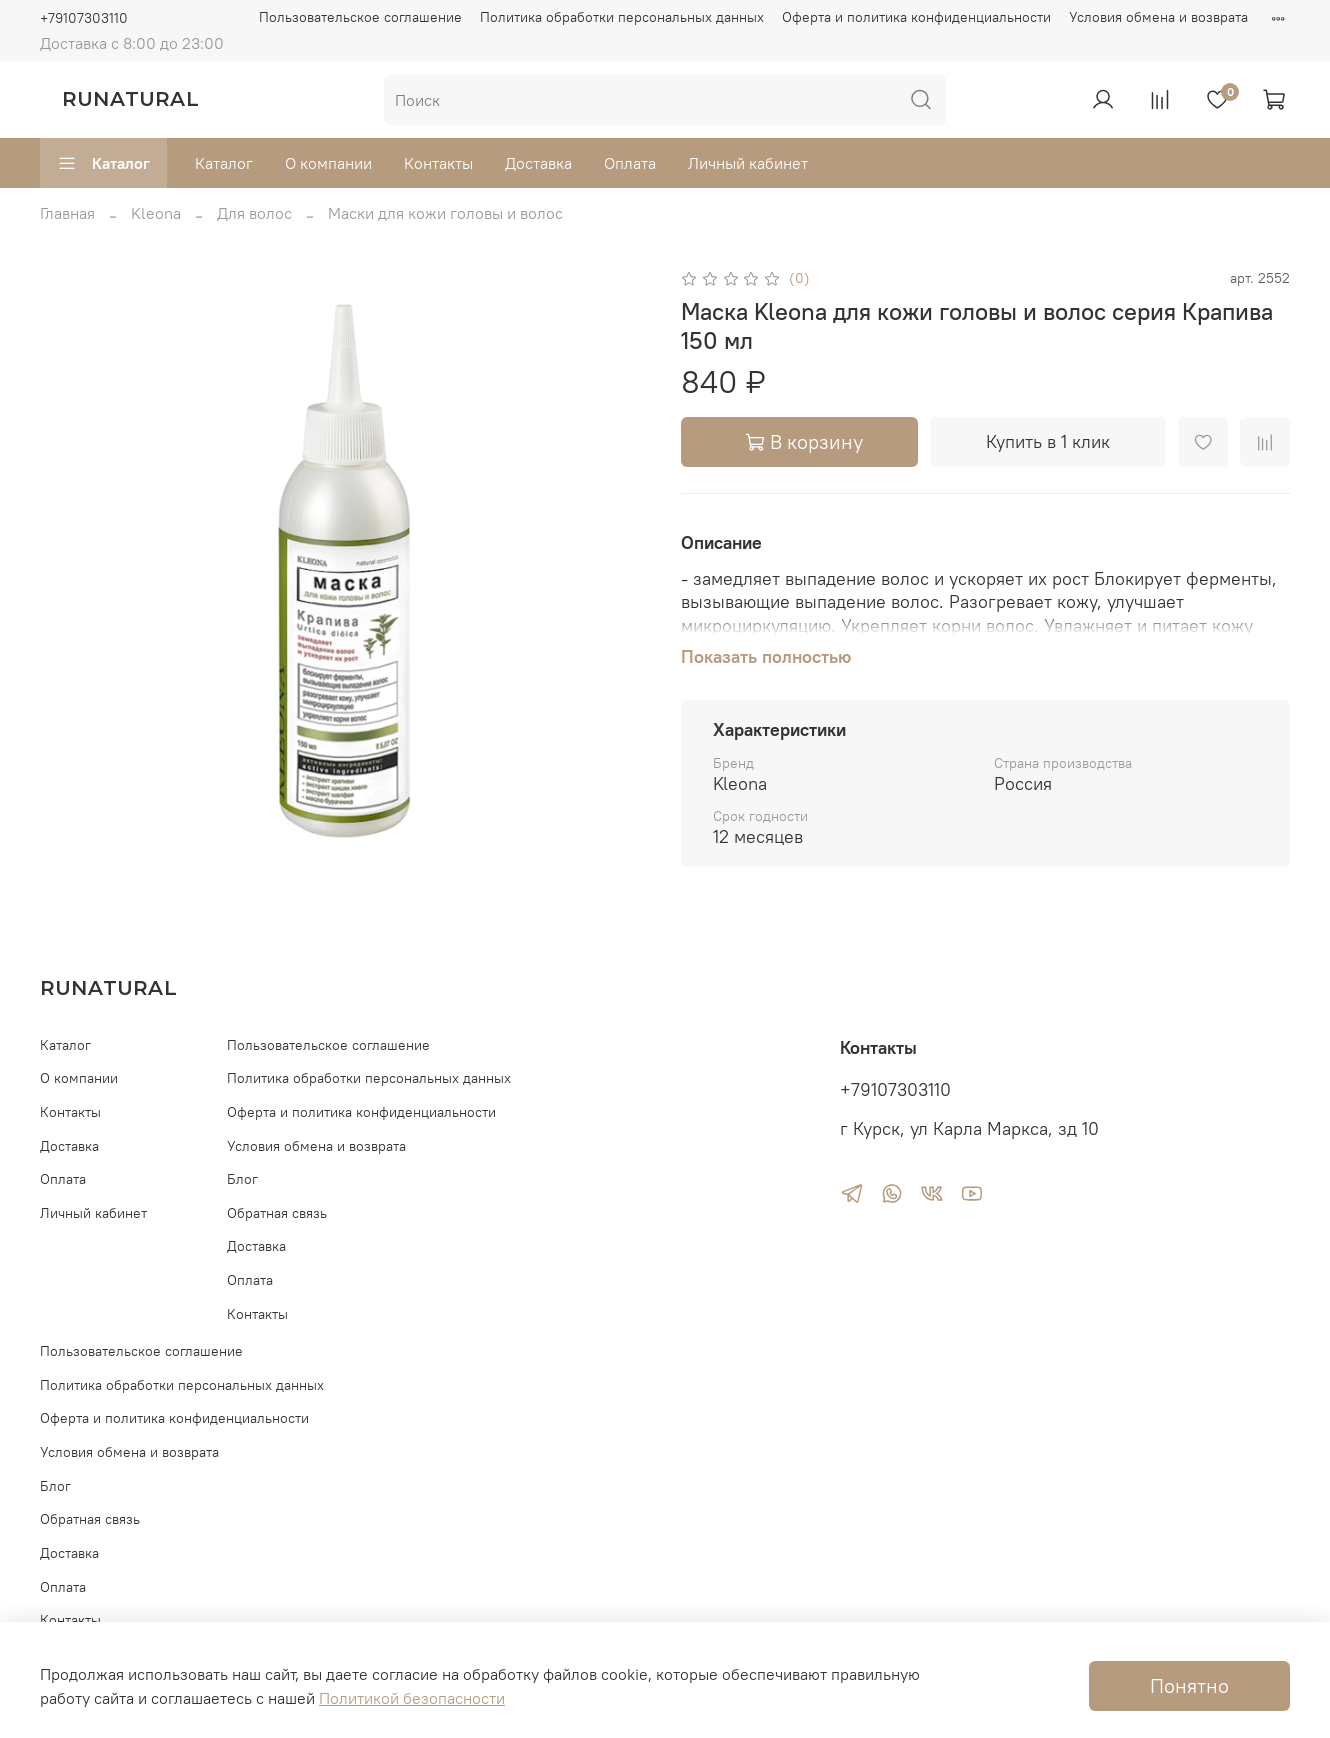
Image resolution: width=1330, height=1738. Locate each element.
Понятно (1189, 1685)
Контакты (438, 163)
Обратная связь (277, 1213)
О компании (328, 163)
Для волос (254, 213)
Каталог (103, 163)
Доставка (538, 163)
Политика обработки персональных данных (622, 17)
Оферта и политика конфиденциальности (916, 17)
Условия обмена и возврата (1158, 17)
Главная (67, 213)
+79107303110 (84, 18)
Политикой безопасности (412, 1698)
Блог (242, 1179)
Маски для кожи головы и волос (445, 213)
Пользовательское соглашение (360, 17)
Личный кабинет (748, 163)
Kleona (156, 213)
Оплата (630, 163)
